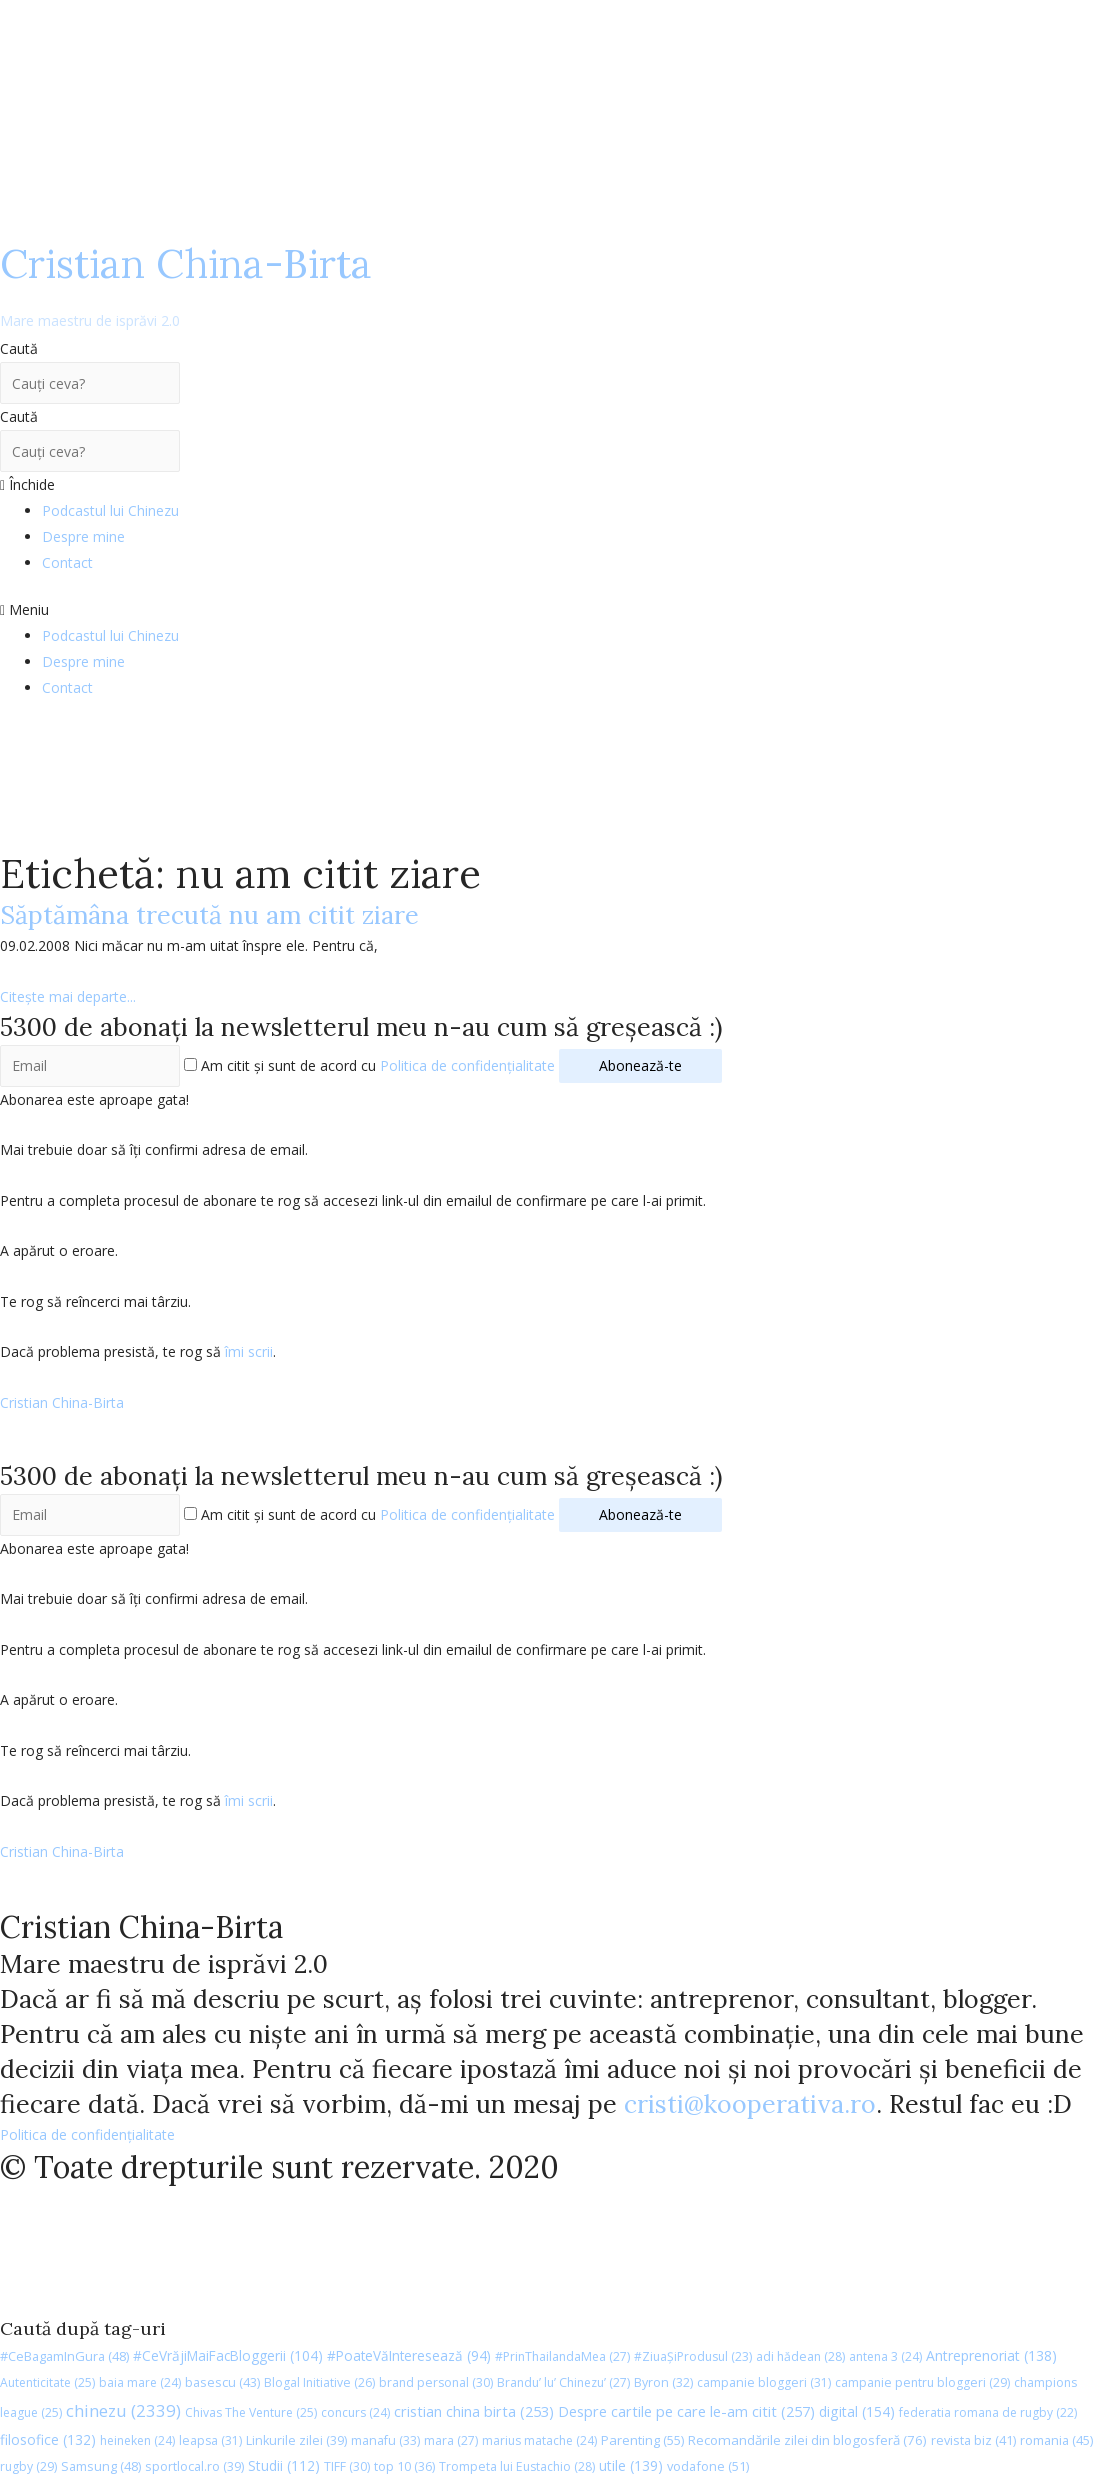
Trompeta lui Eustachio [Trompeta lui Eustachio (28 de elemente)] (517, 2466)
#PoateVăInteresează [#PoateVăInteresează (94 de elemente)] (409, 2356)
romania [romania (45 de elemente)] (1056, 2440)
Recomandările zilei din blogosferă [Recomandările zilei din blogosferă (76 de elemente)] (807, 2440)
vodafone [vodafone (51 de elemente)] (708, 2466)
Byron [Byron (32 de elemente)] (663, 2382)
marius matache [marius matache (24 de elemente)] (539, 2440)
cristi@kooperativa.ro (750, 2104)
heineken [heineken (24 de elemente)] (137, 2440)
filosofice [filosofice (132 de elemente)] (48, 2439)
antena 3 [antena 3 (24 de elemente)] (885, 2356)
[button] (557, 610)
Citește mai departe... (68, 996)
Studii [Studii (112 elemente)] (284, 2465)
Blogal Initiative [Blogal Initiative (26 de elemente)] (319, 2382)
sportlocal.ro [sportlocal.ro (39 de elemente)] (194, 2466)
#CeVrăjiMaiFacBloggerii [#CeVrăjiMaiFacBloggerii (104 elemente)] (228, 2355)
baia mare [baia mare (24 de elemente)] (140, 2382)
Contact (67, 562)
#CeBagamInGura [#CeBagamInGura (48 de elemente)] (64, 2356)
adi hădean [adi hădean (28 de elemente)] (800, 2356)
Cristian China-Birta (186, 284)
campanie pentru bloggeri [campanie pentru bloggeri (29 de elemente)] (922, 2382)
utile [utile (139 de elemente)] (631, 2465)
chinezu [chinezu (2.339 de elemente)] (123, 2410)
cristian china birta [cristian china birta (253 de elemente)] (474, 2411)
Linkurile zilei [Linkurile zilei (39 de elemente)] (296, 2440)
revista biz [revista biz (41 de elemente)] (973, 2440)
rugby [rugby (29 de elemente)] (28, 2466)
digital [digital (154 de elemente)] (857, 2411)
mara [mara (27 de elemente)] (451, 2440)
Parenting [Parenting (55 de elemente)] (642, 2440)
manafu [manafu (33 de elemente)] (385, 2440)
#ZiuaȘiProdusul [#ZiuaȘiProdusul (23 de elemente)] (693, 2356)
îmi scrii (249, 1351)
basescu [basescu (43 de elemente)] (222, 2382)
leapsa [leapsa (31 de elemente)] (210, 2440)
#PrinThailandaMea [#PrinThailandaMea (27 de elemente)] (562, 2356)
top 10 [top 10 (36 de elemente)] (404, 2466)
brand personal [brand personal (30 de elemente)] (436, 2382)
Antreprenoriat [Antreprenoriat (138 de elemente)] (991, 2355)
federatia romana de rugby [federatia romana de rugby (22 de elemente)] (988, 2412)
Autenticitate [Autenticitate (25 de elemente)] (47, 2382)
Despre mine (83, 536)
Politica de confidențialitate (467, 1065)
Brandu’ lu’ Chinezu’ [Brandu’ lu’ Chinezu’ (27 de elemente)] (563, 2382)
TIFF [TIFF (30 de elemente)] (347, 2466)
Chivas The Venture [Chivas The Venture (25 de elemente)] (251, 2412)
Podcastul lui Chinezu (110, 510)
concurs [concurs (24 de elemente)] (355, 2412)
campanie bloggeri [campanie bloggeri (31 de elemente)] (764, 2382)
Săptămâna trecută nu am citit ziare (209, 915)
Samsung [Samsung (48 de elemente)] (101, 2466)
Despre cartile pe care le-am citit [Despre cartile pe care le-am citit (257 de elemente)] (686, 2411)
